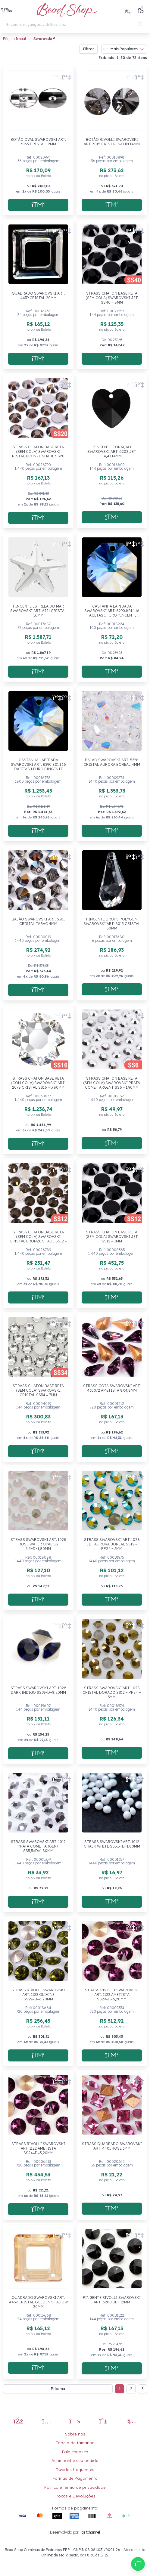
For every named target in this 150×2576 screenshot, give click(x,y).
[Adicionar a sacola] (38, 205)
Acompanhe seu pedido (75, 2460)
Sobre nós (75, 2434)
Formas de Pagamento (75, 2478)
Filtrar (88, 49)
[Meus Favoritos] (128, 11)
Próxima (58, 2388)
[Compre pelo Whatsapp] (137, 2563)
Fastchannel (90, 2532)
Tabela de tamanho (75, 2442)
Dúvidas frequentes (75, 2469)
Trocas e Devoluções (75, 2496)
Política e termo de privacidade (75, 2487)
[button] (6, 10)
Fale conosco (75, 2451)
